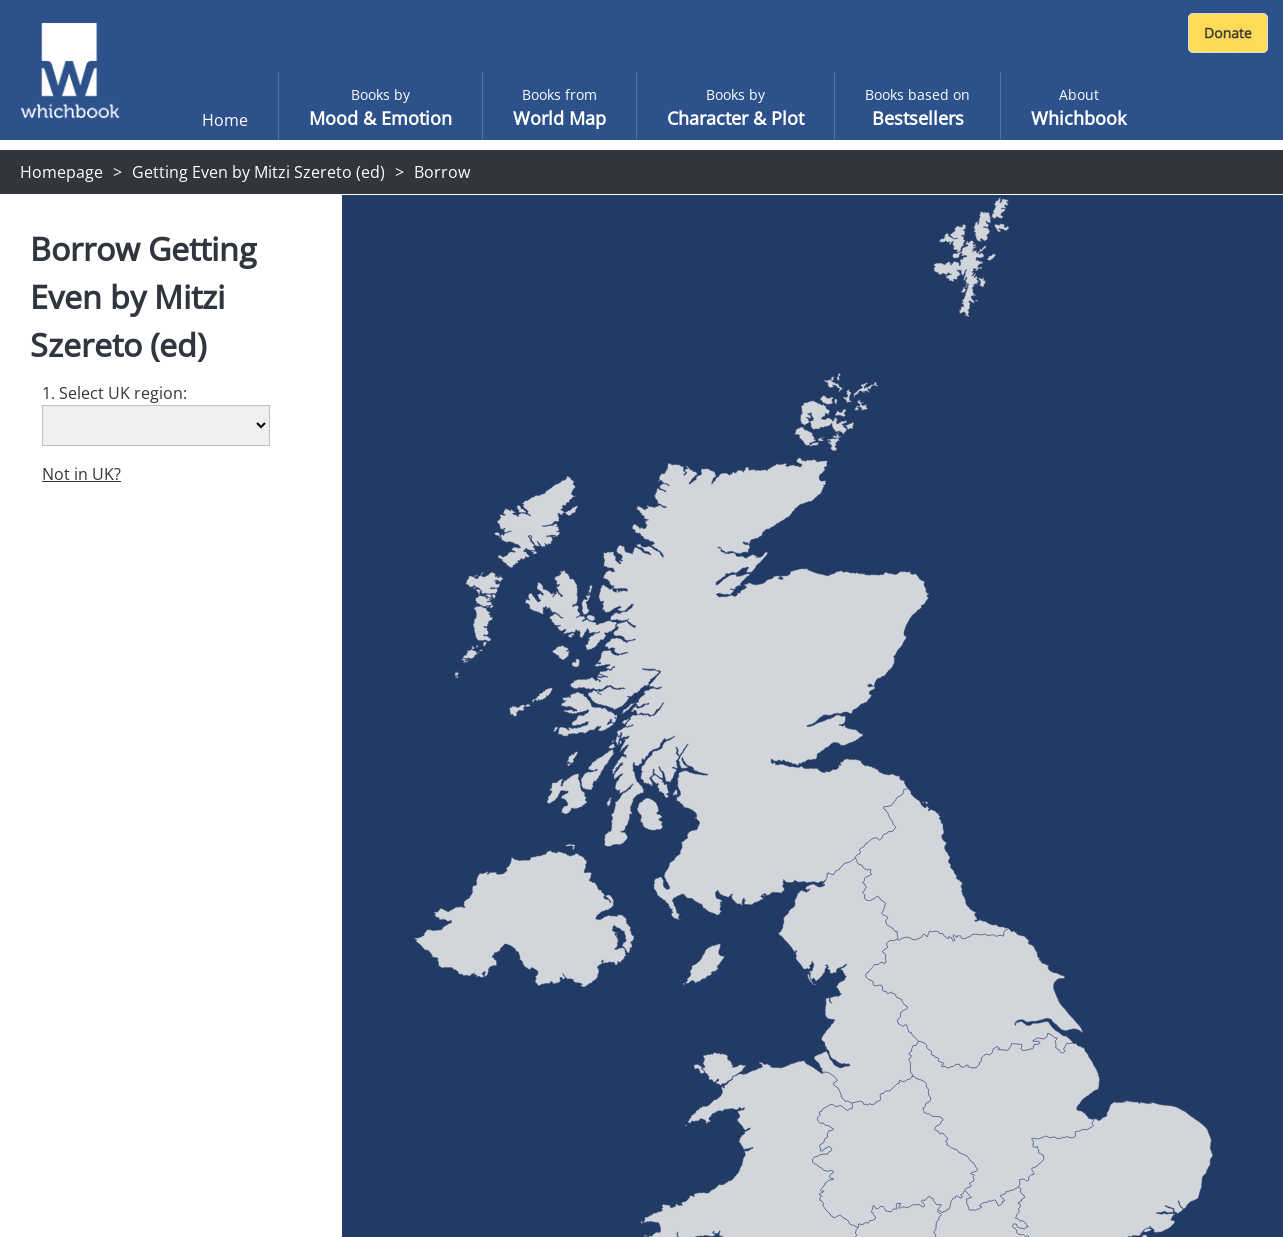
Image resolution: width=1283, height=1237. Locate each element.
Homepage (61, 172)
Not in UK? (81, 474)
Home (225, 120)
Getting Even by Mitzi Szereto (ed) (258, 172)
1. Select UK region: (114, 393)
